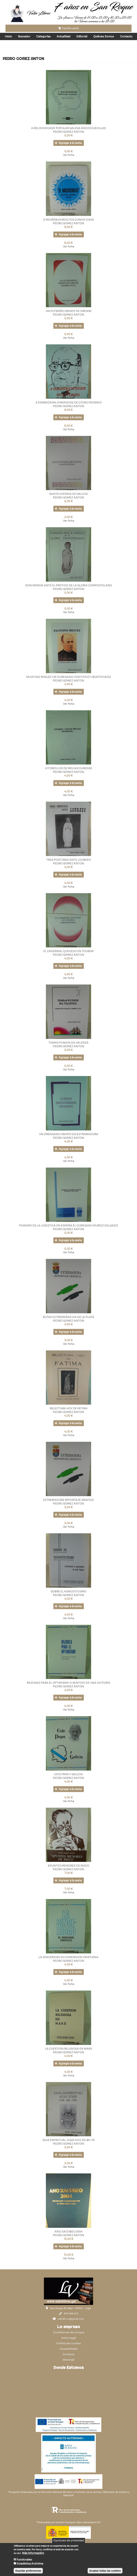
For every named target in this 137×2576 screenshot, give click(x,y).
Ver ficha (68, 155)
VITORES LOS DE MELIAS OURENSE (68, 768)
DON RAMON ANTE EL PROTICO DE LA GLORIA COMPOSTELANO (68, 585)
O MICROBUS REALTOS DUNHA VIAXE (68, 219)
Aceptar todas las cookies (105, 2570)
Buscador (24, 36)
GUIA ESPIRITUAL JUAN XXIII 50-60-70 (68, 2140)
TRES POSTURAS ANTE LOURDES (68, 859)
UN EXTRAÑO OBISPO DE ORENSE (69, 311)
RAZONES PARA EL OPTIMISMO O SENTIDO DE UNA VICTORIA (68, 1682)
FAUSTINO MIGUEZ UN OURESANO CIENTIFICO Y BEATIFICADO (68, 677)
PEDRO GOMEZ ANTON (68, 131)
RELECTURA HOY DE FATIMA (68, 1408)
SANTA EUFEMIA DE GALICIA (68, 494)
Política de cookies (68, 2343)
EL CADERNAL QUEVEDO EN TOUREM (68, 951)
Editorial (81, 36)
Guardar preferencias (28, 2570)
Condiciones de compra (68, 2332)
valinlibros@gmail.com (71, 2318)
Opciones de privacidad (68, 2540)
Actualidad (63, 36)
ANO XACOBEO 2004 (68, 2231)
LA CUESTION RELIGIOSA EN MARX (68, 2048)
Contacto (126, 36)
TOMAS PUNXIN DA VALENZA (68, 1042)
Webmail (68, 2359)
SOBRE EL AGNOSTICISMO (69, 1591)
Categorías (43, 36)
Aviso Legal (68, 2338)
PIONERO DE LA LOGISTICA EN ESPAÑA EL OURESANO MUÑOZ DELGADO (68, 1225)
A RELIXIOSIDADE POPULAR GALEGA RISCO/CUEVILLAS (68, 128)
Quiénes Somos (103, 36)
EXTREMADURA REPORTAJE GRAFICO (68, 1500)
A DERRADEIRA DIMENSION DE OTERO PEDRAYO (69, 402)
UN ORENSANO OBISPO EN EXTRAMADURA (68, 1134)
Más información (33, 2553)
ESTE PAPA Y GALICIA (68, 1774)
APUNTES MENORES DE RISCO (68, 1865)
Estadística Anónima (30, 2563)
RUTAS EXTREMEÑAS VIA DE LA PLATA (68, 1317)
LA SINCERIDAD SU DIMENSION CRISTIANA (68, 1957)
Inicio (8, 36)
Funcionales (24, 2559)
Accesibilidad (68, 2348)
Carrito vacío (68, 28)
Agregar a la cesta (68, 143)
